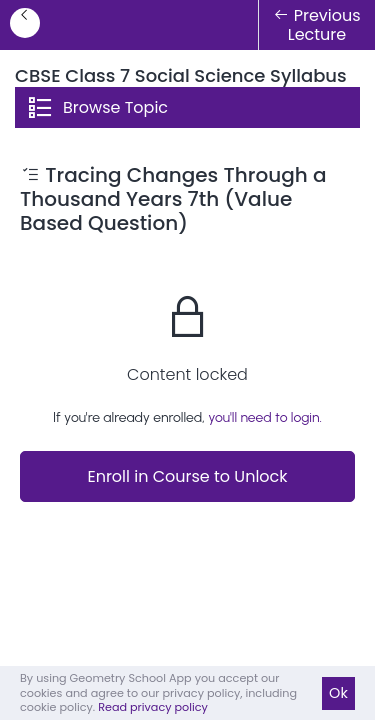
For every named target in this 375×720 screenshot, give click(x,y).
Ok (338, 693)
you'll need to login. (265, 417)
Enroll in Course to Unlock (187, 476)
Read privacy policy (153, 707)
